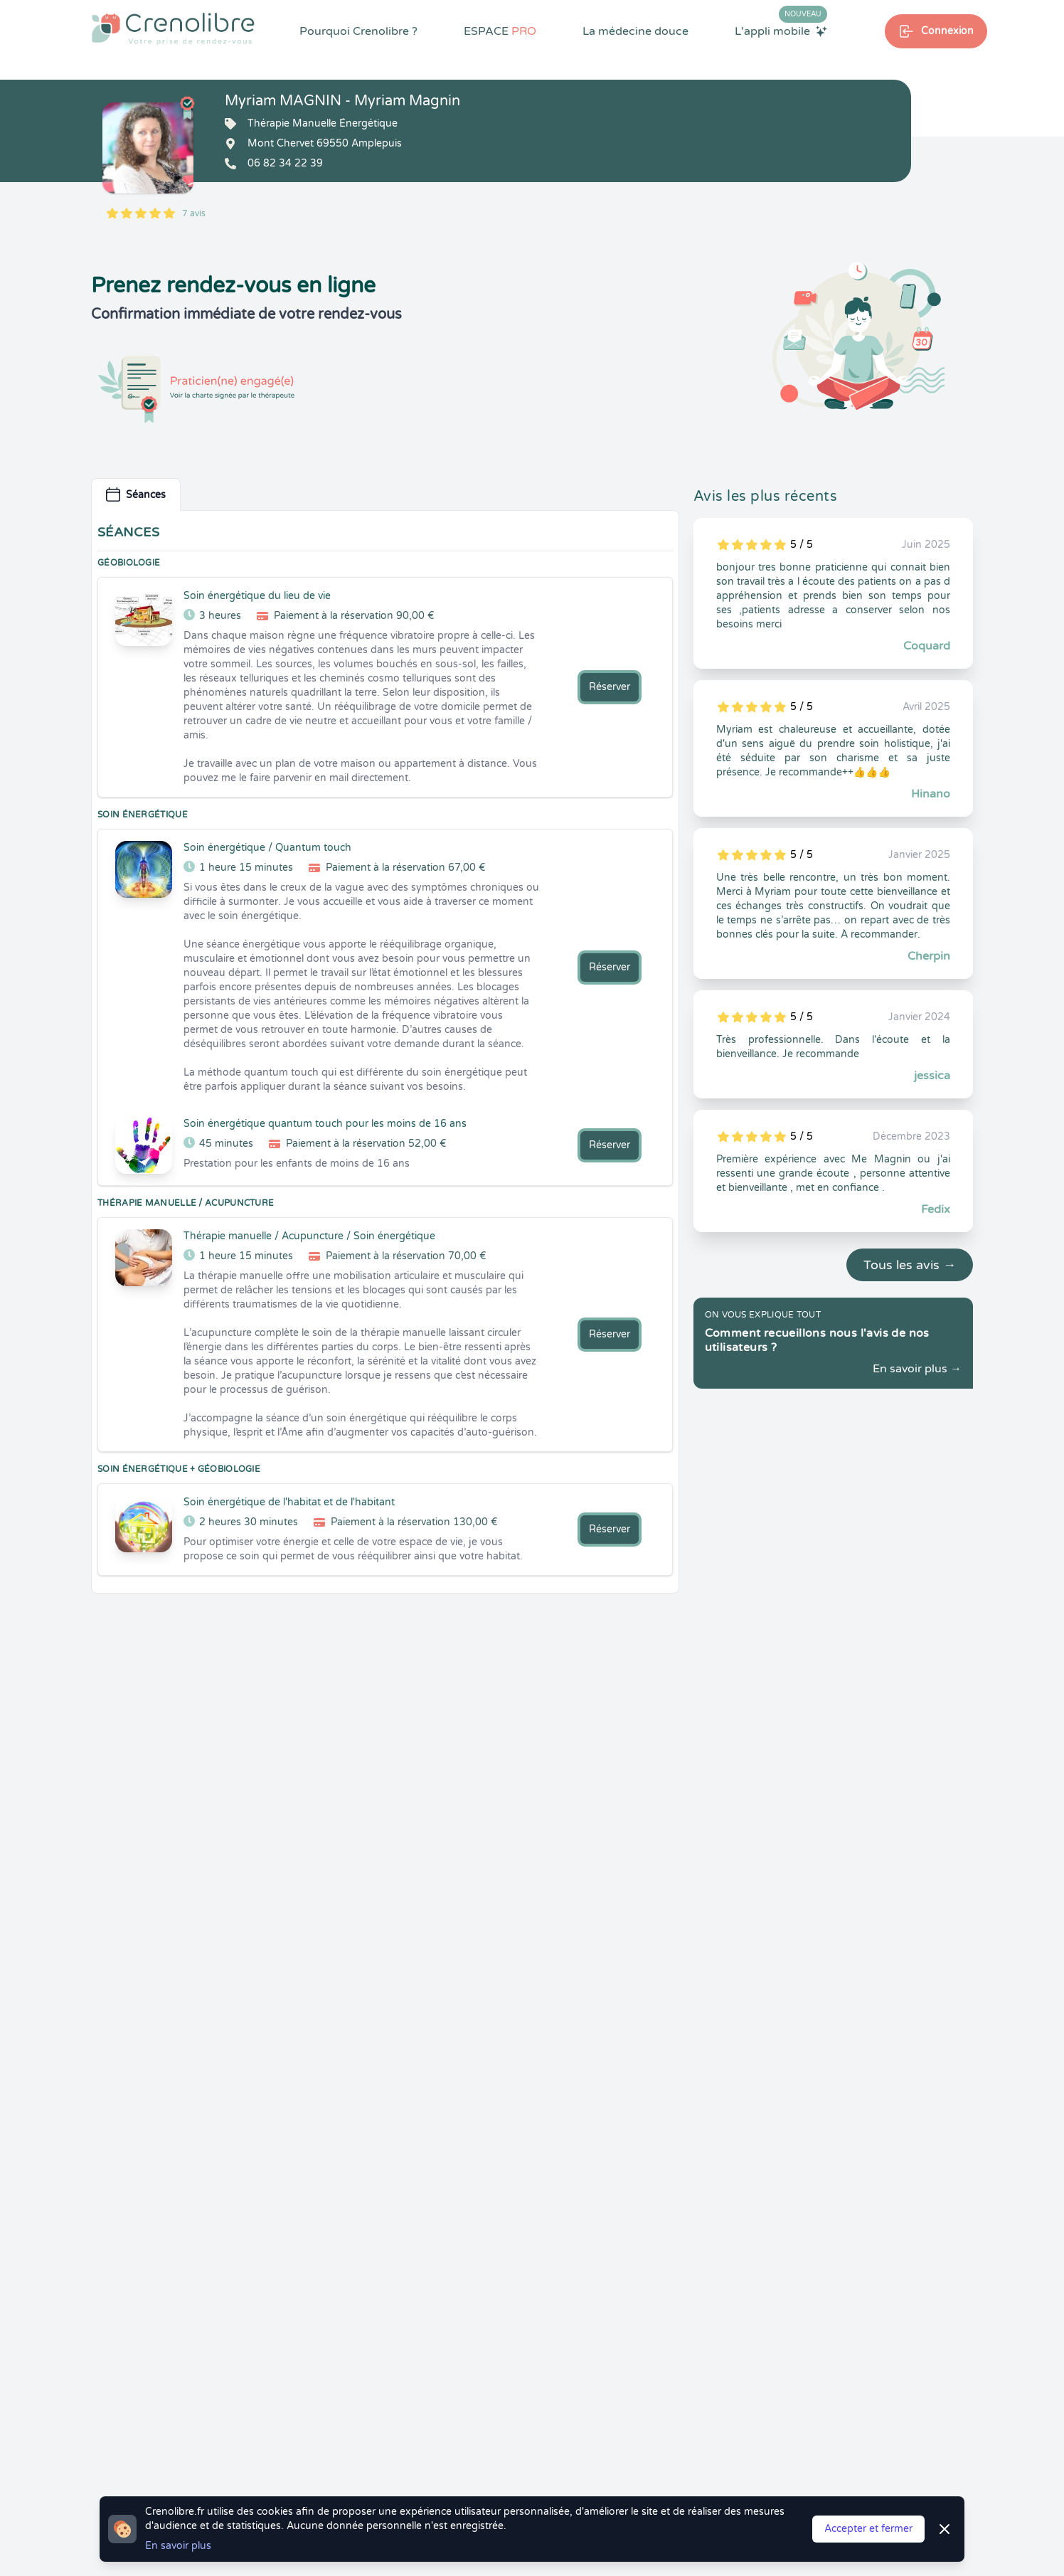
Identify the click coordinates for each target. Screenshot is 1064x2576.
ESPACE (500, 31)
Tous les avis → (909, 1265)
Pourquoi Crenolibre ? (358, 31)
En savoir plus (178, 2546)
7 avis (194, 213)
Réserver (609, 687)
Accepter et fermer (868, 2529)
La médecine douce (635, 31)
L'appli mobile (781, 30)
